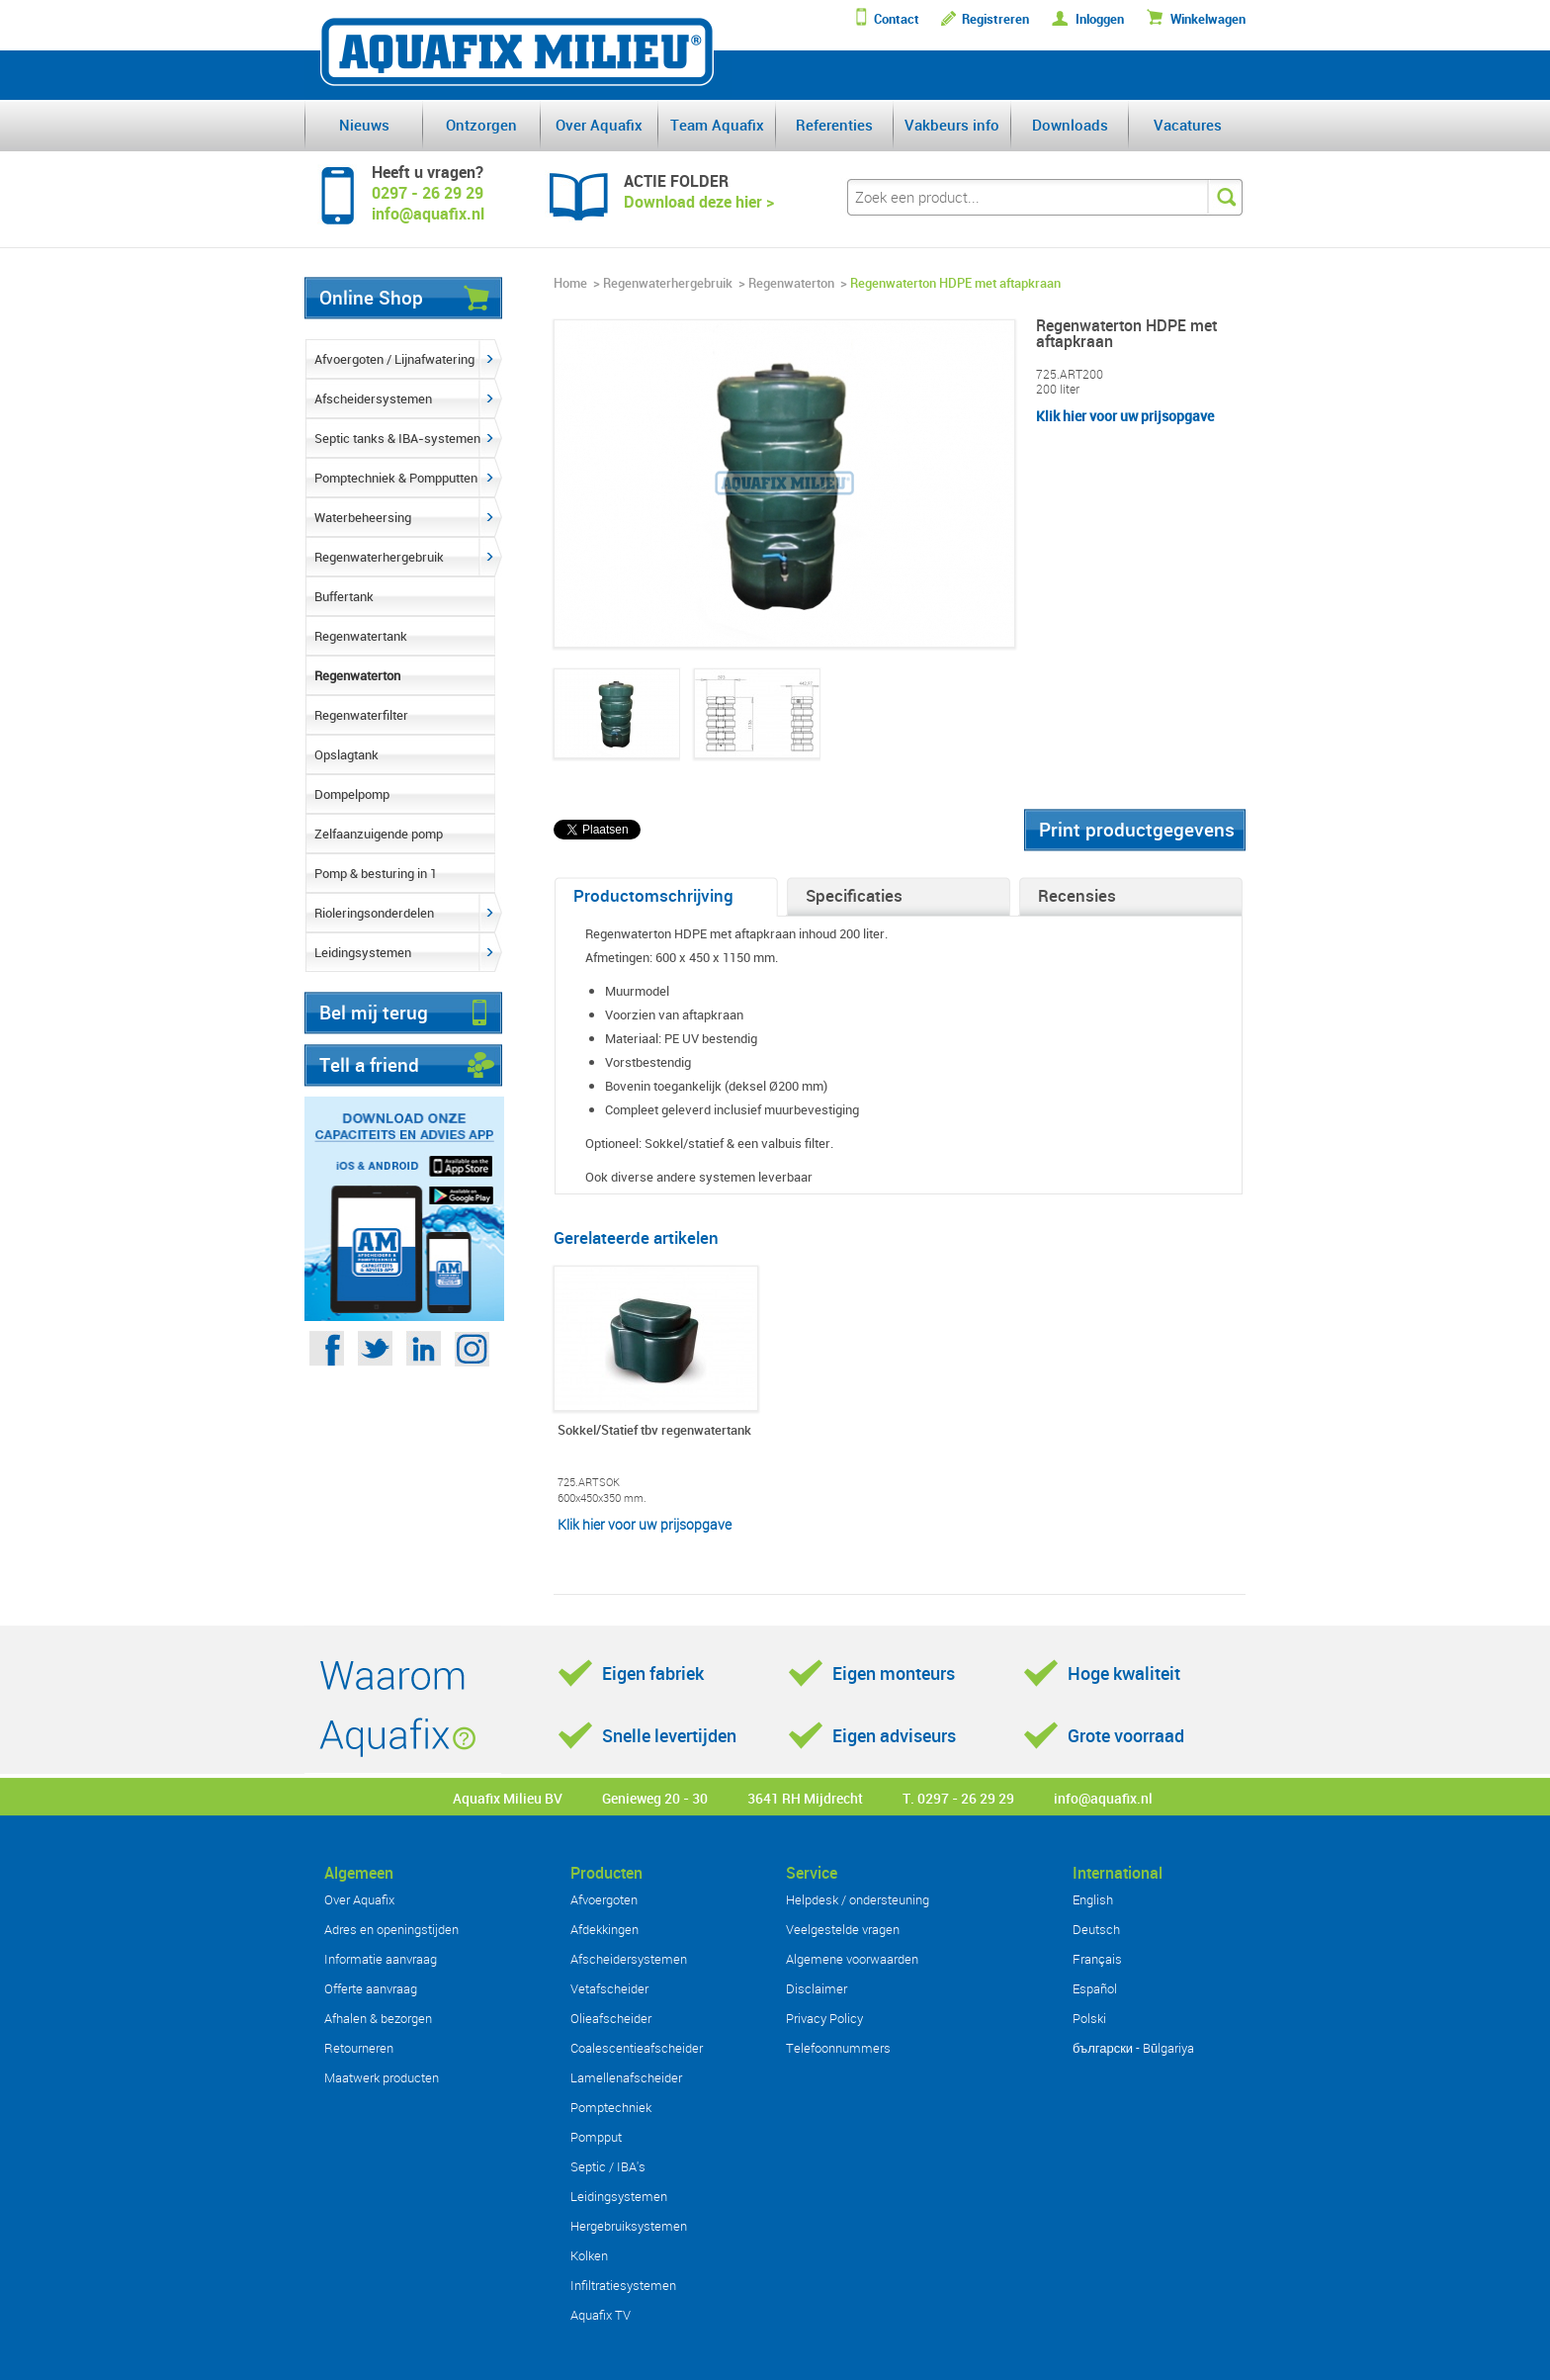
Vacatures (1188, 124)
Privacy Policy (824, 2018)
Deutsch (1096, 1929)
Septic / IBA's (608, 2166)
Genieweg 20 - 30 (655, 1798)
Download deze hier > (699, 202)
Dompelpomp (351, 794)
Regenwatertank (360, 636)
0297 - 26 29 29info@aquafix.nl (428, 203)
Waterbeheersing (362, 517)
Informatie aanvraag (380, 1959)
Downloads (1070, 124)
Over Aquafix (599, 124)
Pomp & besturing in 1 (375, 873)
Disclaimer (816, 1988)
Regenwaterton (357, 675)
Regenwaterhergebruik (379, 557)
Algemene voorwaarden (852, 1959)
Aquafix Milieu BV (507, 1798)
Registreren (995, 19)
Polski (1089, 2018)
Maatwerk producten (381, 2077)
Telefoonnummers (838, 2048)
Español (1095, 1988)
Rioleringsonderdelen (374, 913)
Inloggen (1100, 19)
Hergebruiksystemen (628, 2226)
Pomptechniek (610, 2107)
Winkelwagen (1208, 19)
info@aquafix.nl (1103, 1798)
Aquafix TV (600, 2315)
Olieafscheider (610, 2018)
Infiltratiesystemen (623, 2285)
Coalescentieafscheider (636, 2048)
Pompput (596, 2137)
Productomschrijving (653, 895)
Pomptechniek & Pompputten (395, 477)
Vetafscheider (609, 1988)
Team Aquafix (717, 124)
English (1093, 1899)
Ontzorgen (481, 124)
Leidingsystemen (362, 952)
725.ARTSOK (589, 1481)
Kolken (589, 2255)
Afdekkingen (604, 1929)
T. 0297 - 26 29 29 (958, 1798)
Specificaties (854, 895)
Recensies (1077, 895)
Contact (896, 19)
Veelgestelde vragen (843, 1929)
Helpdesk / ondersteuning (857, 1899)
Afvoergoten (604, 1899)
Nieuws (364, 124)
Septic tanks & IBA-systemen (397, 438)
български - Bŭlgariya (1133, 2048)
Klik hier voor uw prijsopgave (1125, 415)
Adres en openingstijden (391, 1929)
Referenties (834, 124)
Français (1097, 1959)
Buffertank (344, 596)
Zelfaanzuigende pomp (378, 833)
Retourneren (358, 2048)
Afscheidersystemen (373, 398)
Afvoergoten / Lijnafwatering (394, 359)
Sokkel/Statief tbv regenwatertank (654, 1431)
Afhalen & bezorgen (378, 2018)
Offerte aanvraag (370, 1988)
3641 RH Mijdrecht (805, 1798)
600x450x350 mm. (602, 1497)
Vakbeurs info (951, 124)
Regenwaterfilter (361, 715)
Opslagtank (346, 754)
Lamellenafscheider (626, 2077)
